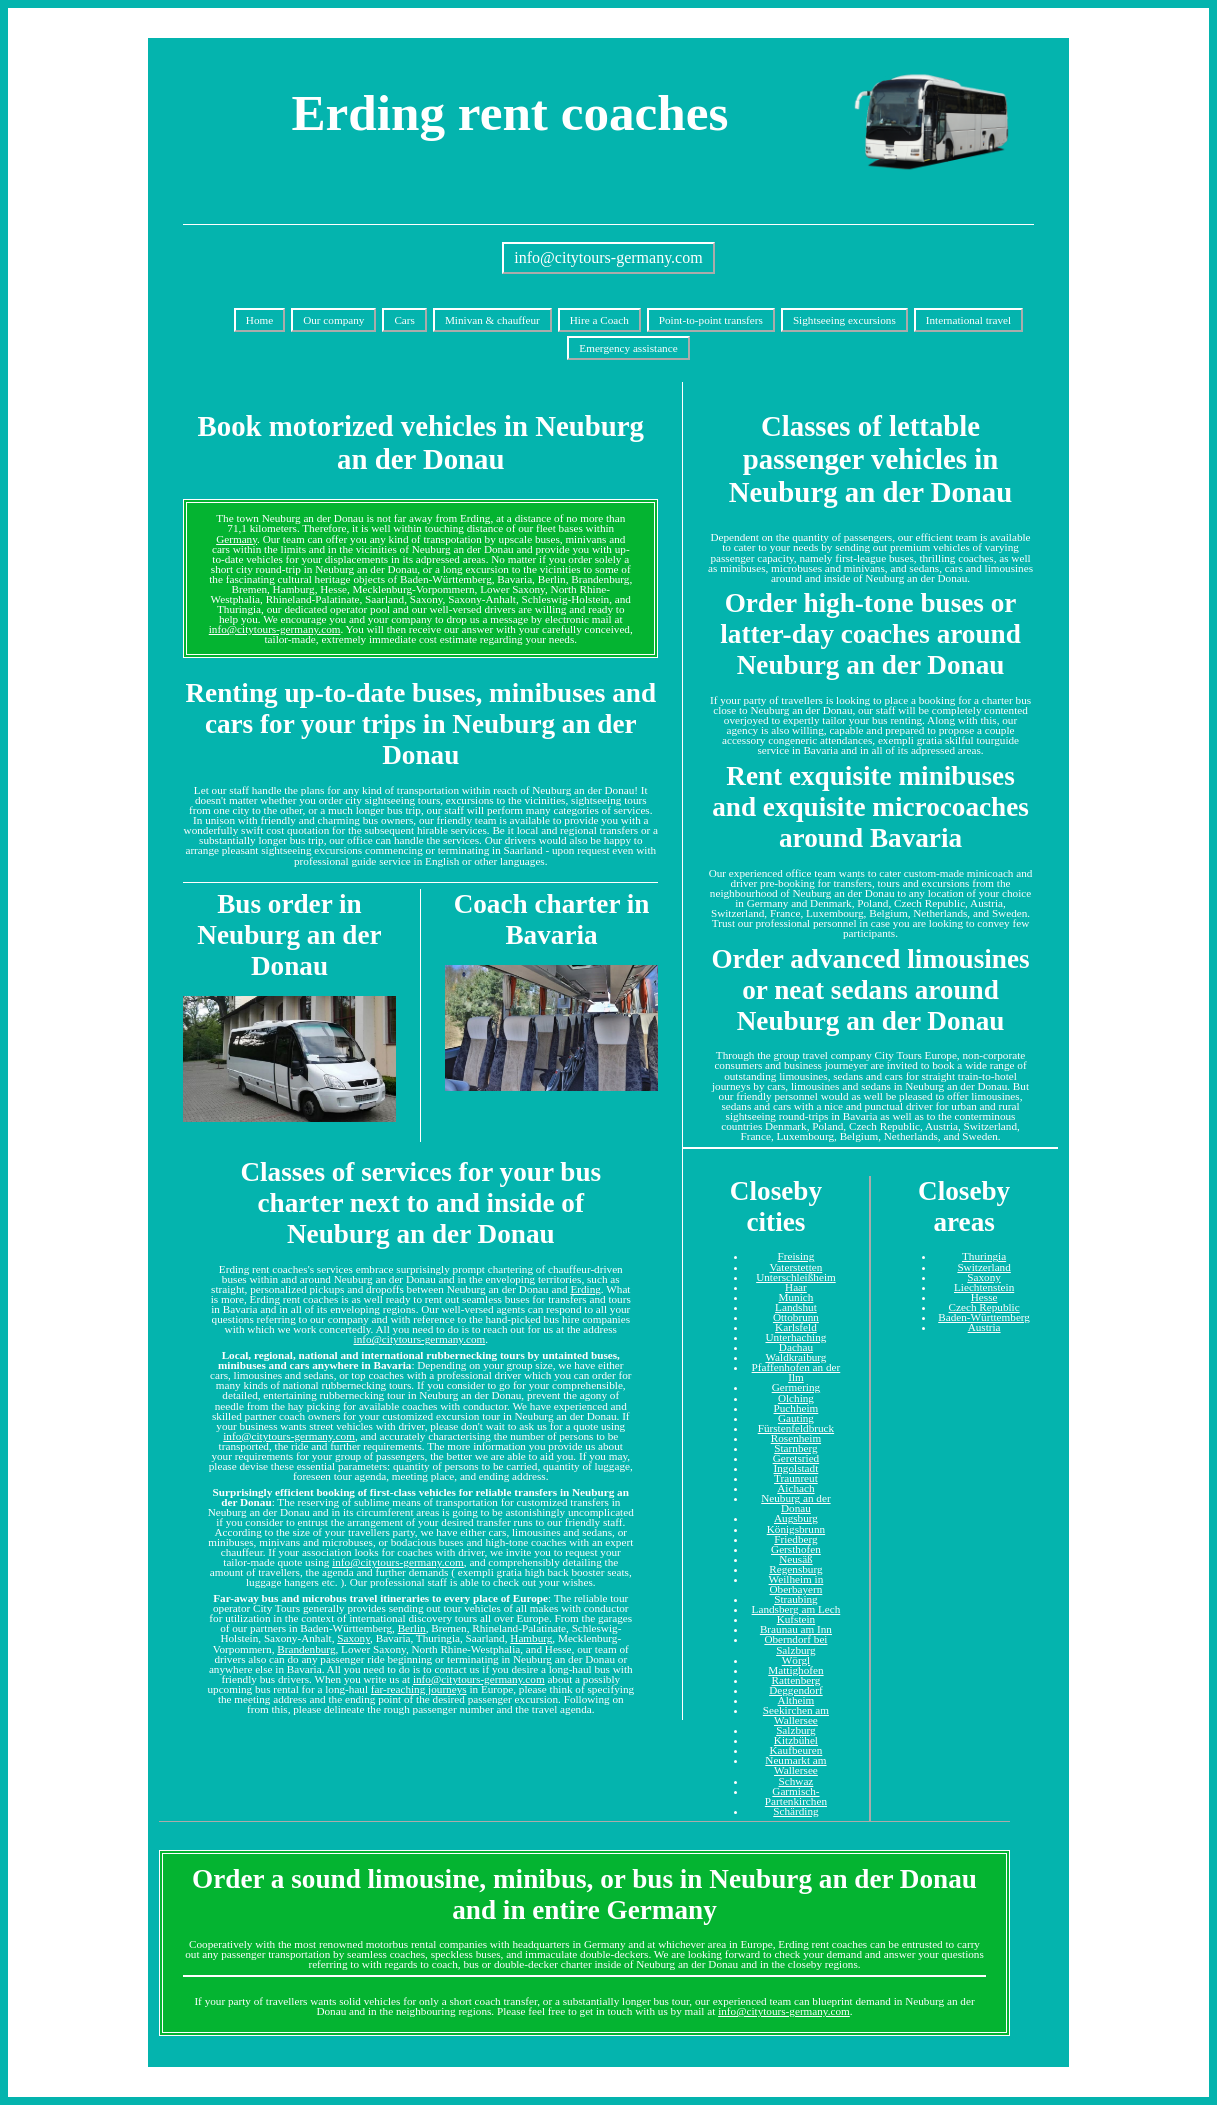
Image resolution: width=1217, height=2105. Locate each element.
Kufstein (796, 1619)
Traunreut (796, 1478)
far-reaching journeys (419, 1689)
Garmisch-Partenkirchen (796, 1796)
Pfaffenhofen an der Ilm (796, 1372)
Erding (585, 1289)
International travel (968, 320)
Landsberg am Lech (796, 1609)
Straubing (796, 1599)
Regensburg (795, 1569)
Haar (796, 1287)
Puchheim (796, 1408)
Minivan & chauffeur (492, 320)
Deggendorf (795, 1690)
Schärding (795, 1811)
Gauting (796, 1418)
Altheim (796, 1700)
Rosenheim (796, 1438)
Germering (796, 1387)
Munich (796, 1297)
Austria (984, 1327)
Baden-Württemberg (984, 1317)
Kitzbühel (796, 1740)
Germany (236, 539)
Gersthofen (796, 1549)
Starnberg (795, 1448)
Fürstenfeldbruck (796, 1428)
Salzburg (796, 1730)
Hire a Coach (599, 320)
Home (259, 320)
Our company (333, 320)
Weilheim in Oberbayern (796, 1584)
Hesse (984, 1297)
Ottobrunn (796, 1317)
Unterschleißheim (796, 1277)
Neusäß (796, 1559)
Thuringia (984, 1256)
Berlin (412, 1628)
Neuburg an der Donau (795, 1503)
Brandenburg (306, 1649)
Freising (796, 1256)
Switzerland (983, 1267)
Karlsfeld (796, 1327)
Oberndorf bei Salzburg (795, 1644)
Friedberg (795, 1539)
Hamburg (531, 1638)
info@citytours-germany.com (608, 257)
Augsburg (796, 1518)
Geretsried (796, 1458)
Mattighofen (795, 1670)
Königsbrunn (796, 1529)
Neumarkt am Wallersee (795, 1765)
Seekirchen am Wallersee (796, 1715)
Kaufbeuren (796, 1750)
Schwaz (796, 1781)
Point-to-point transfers (711, 320)
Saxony (353, 1638)
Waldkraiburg (795, 1357)
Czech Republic (984, 1307)
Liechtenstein (984, 1287)
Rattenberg (795, 1680)
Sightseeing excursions (844, 320)
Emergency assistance (628, 348)
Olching (796, 1398)
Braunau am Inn (796, 1629)
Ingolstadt (796, 1468)
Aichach (795, 1488)
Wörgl (796, 1660)
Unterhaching (795, 1337)
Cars (404, 320)
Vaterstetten (796, 1267)
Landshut (796, 1307)
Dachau (796, 1347)
